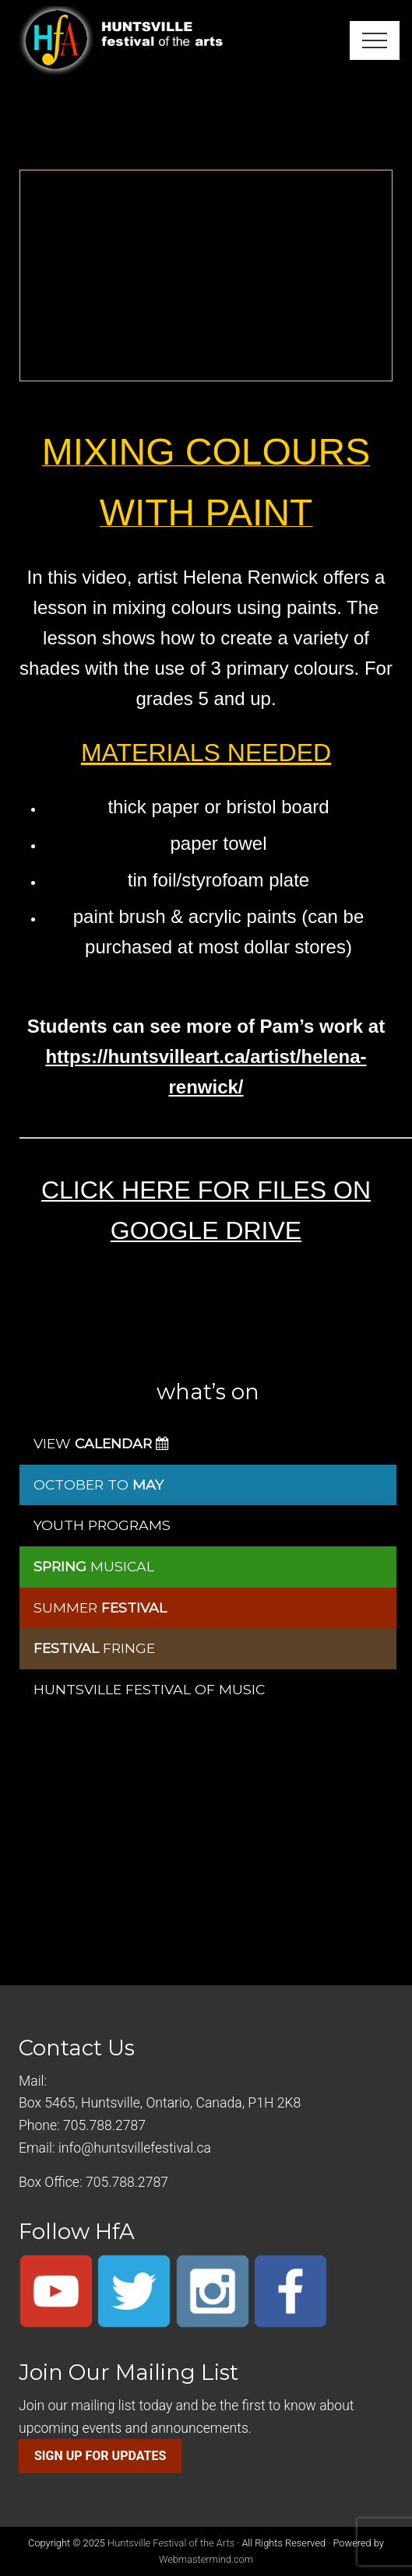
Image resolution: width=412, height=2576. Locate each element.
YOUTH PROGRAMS (102, 1525)
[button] (375, 40)
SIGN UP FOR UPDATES (100, 2455)
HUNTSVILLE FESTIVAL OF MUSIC (149, 1689)
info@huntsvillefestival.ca (134, 2148)
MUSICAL (93, 1566)
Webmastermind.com (206, 2559)
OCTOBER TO (98, 1484)
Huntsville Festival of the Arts (170, 2543)
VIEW (100, 1443)
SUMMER (100, 1607)
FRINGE (94, 1648)
